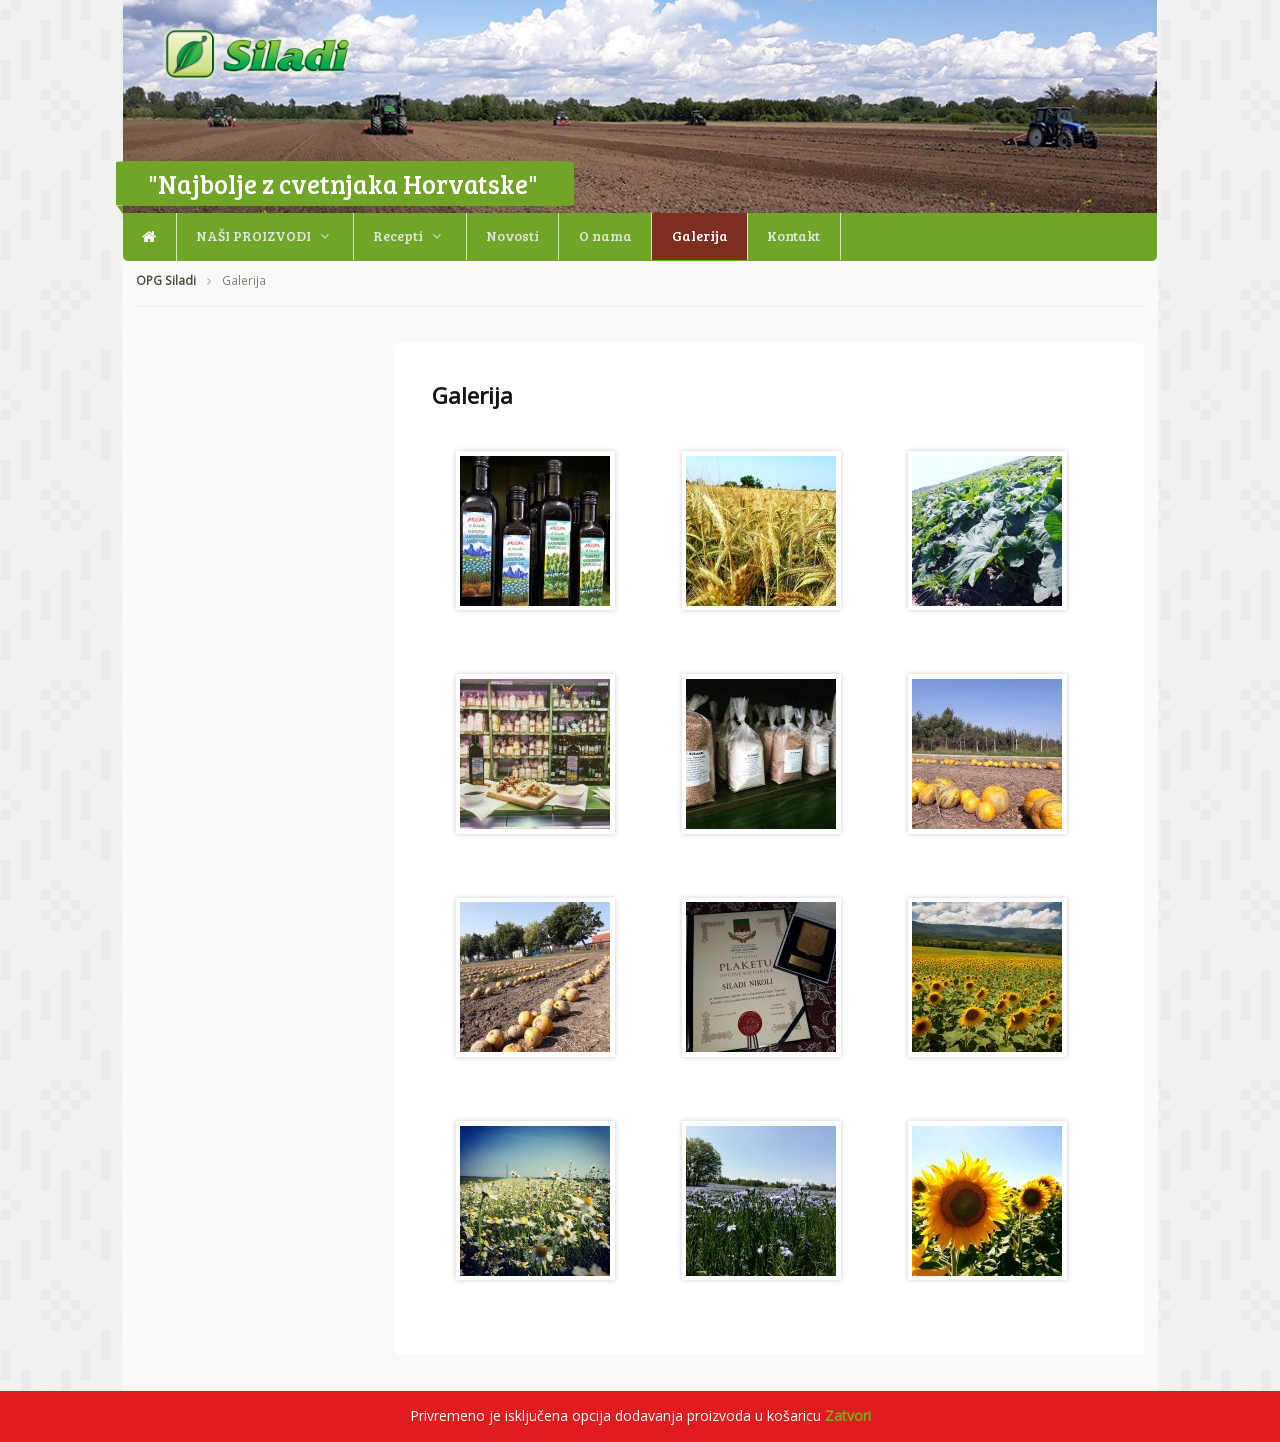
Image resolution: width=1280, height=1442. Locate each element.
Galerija (700, 235)
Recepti (398, 235)
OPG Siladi (166, 280)
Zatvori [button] (848, 1415)
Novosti (512, 235)
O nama (605, 235)
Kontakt (793, 235)
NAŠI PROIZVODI (253, 235)
